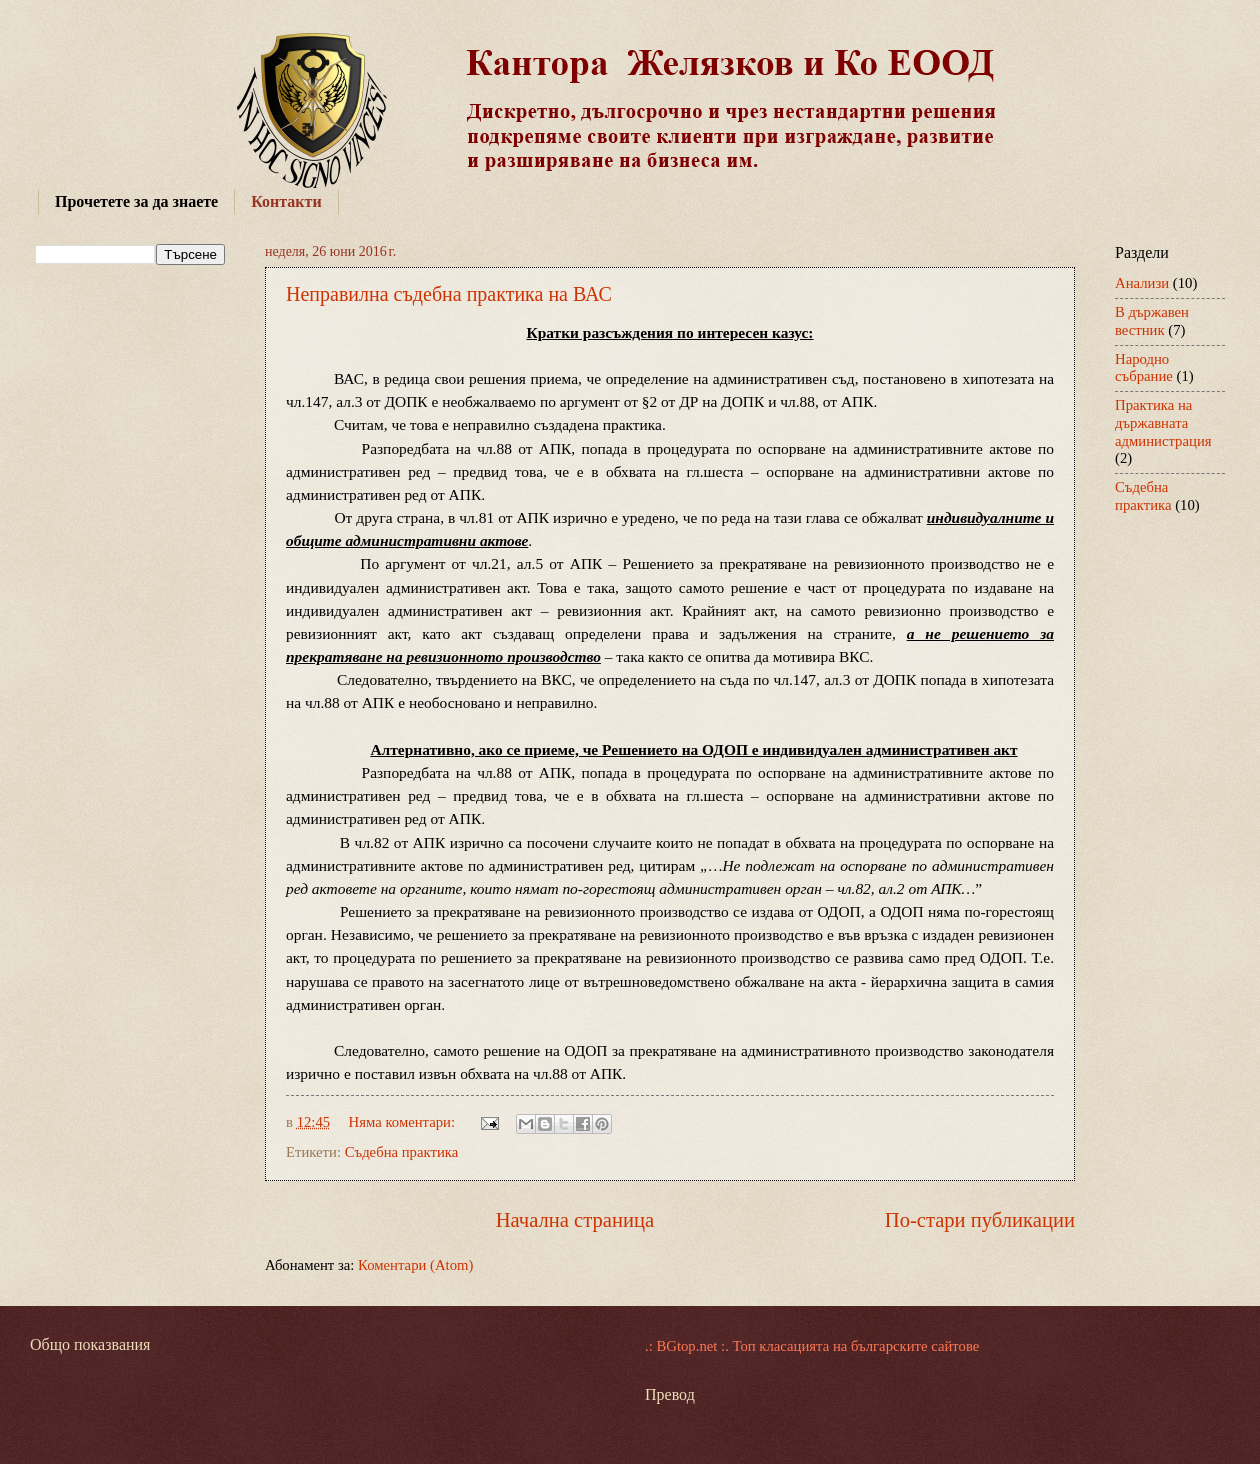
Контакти (286, 201)
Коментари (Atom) (415, 1265)
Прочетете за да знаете (136, 201)
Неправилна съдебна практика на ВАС (449, 294)
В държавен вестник (1152, 321)
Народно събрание (1144, 368)
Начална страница (575, 1220)
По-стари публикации (980, 1220)
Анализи (1142, 283)
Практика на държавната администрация (1163, 422)
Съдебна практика (402, 1152)
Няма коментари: (404, 1122)
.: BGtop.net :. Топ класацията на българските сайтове (812, 1346)
